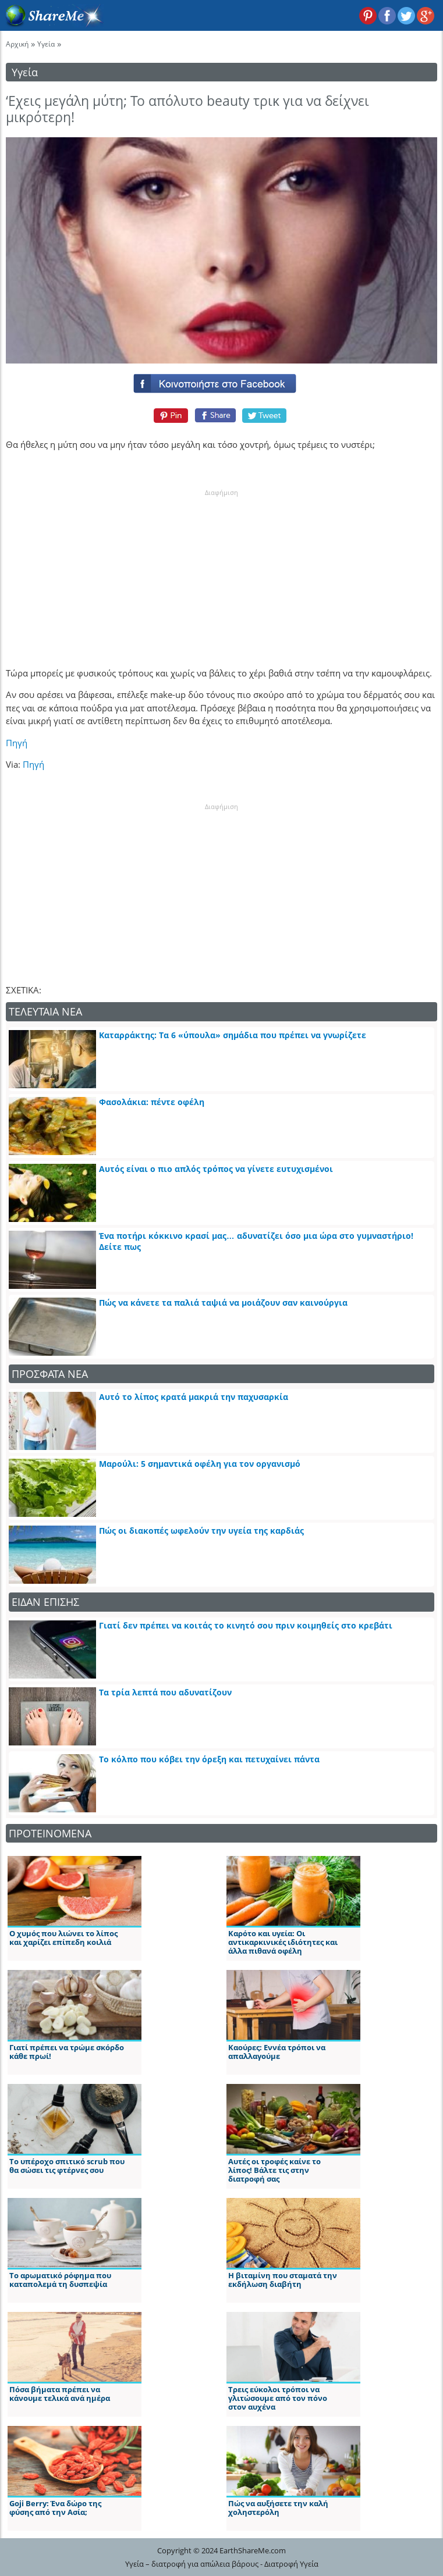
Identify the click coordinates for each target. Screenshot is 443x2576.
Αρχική (17, 44)
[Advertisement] (221, 570)
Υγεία (46, 44)
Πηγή (16, 743)
